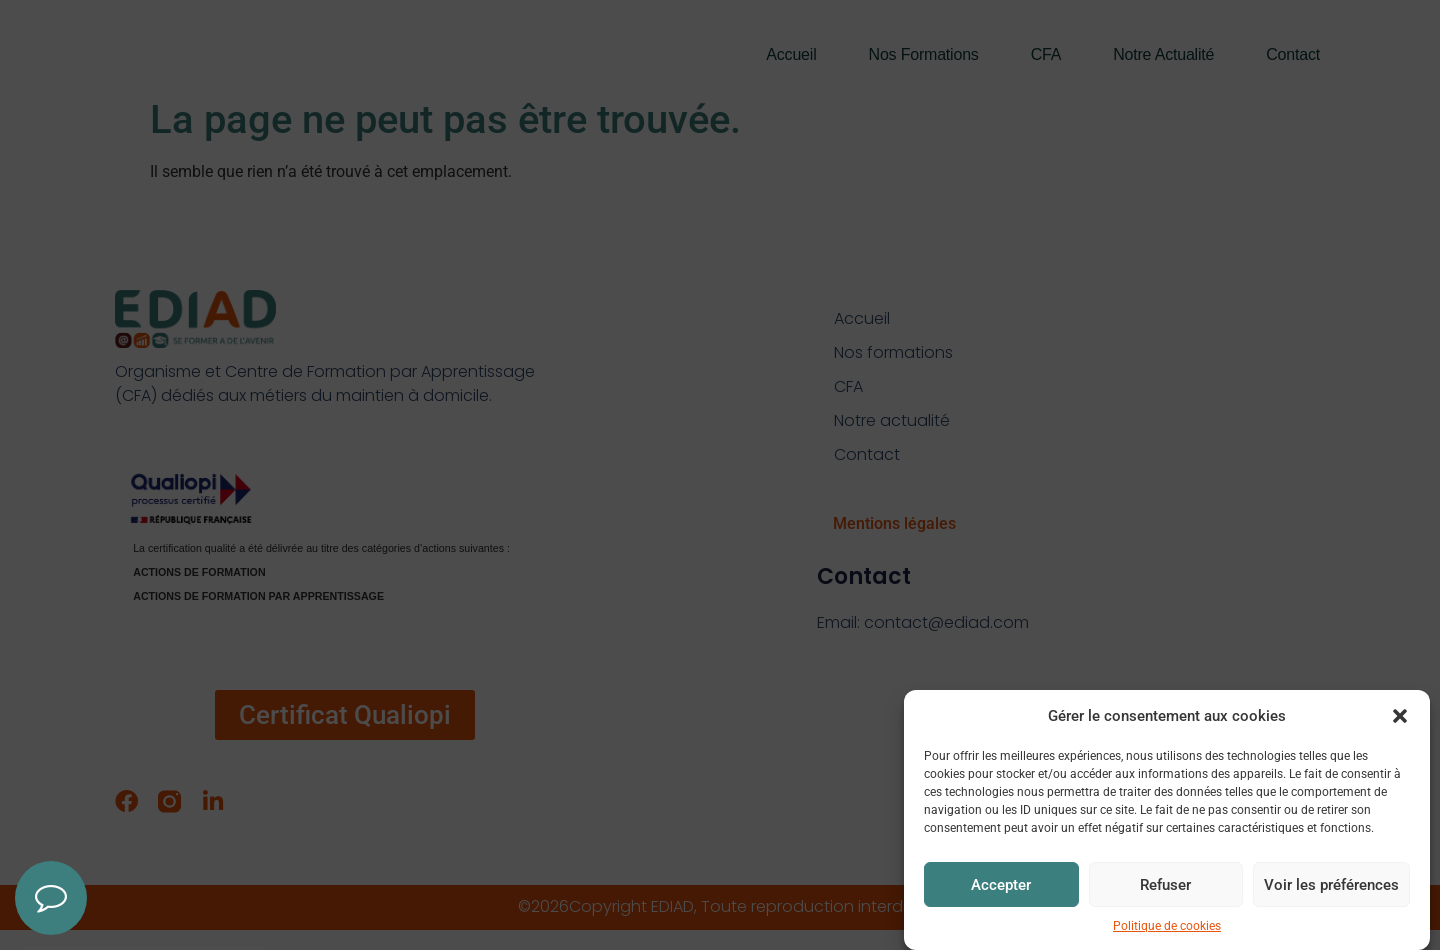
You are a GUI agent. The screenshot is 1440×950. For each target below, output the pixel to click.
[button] (1400, 719)
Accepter (1001, 888)
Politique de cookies (1167, 930)
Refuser (1165, 888)
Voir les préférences (1331, 888)
